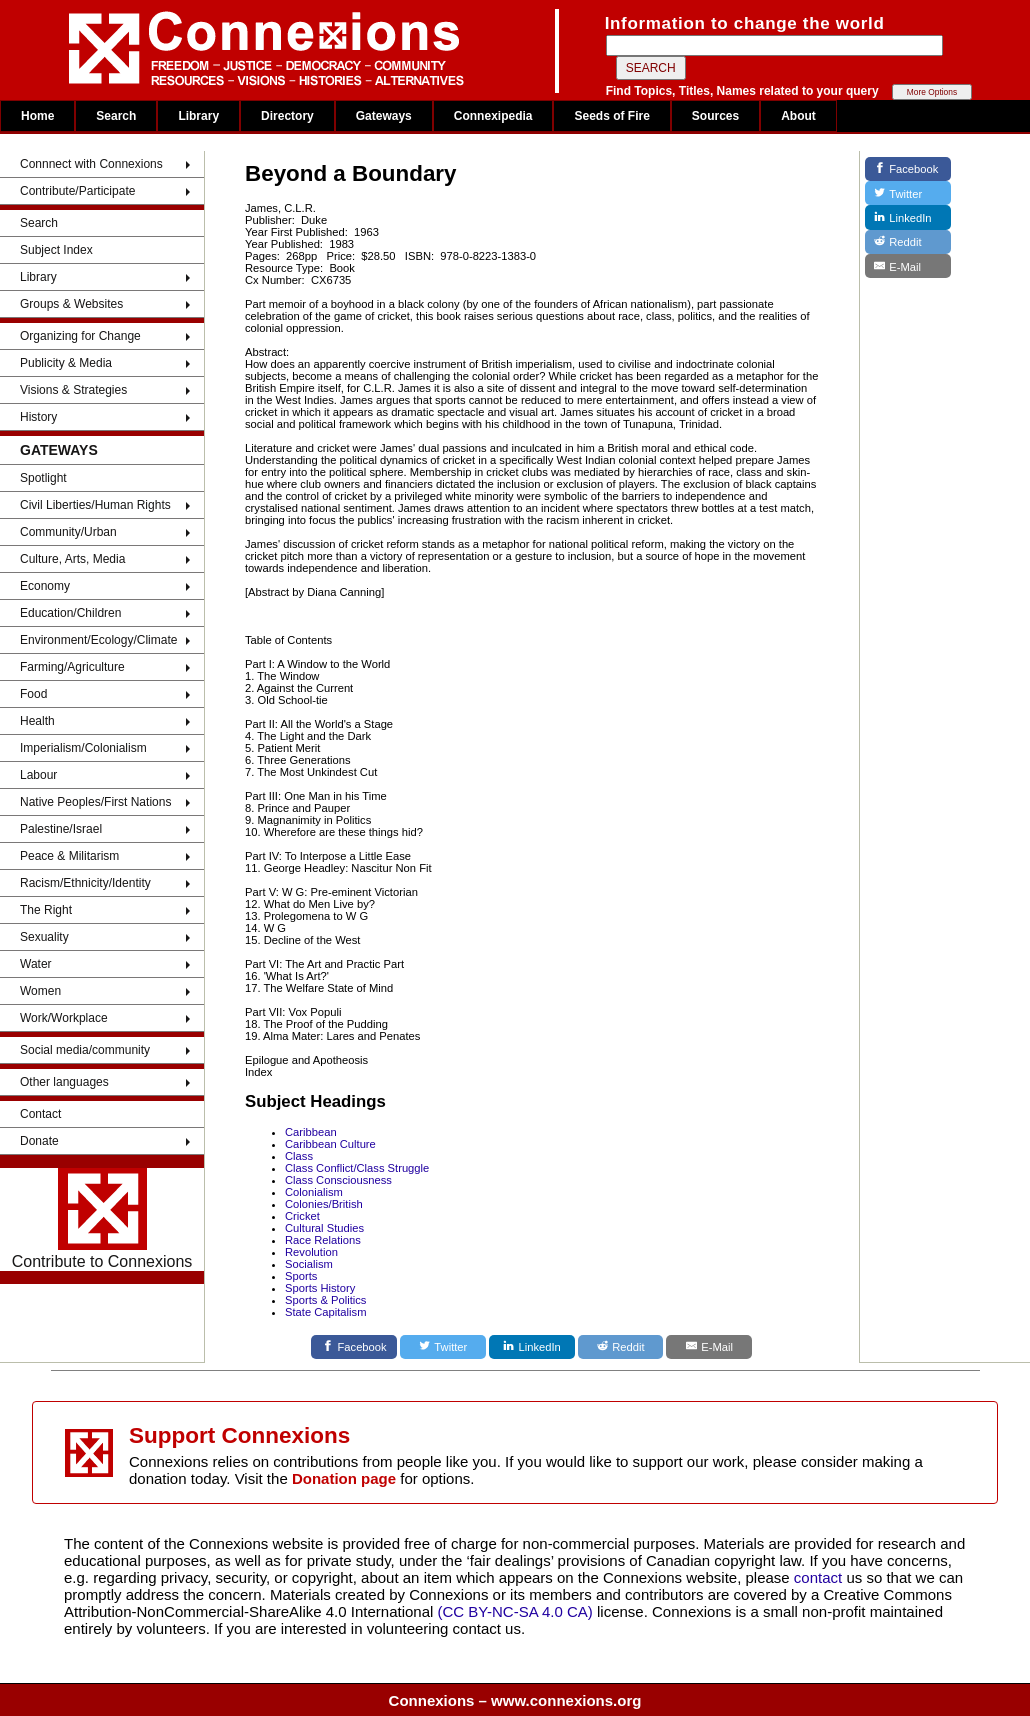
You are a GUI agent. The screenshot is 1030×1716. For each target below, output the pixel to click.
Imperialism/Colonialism (83, 748)
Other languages (64, 1082)
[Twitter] (443, 1347)
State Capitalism (325, 1312)
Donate (39, 1141)
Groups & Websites (71, 304)
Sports (301, 1276)
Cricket (302, 1216)
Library (198, 116)
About (798, 116)
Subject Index (56, 250)
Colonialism (314, 1192)
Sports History (320, 1288)
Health (37, 721)
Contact (40, 1114)
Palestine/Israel (61, 829)
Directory (287, 116)
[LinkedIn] (532, 1347)
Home (37, 116)
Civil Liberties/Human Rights (95, 505)
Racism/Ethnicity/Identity (85, 883)
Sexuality (44, 937)
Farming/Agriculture (72, 667)
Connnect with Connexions (91, 164)
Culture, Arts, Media (72, 559)
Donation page (344, 1478)
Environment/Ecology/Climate (98, 640)
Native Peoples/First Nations (95, 802)
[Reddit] (621, 1347)
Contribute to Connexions (102, 1219)
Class (299, 1156)
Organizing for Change (80, 336)
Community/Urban (68, 532)
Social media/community (85, 1050)
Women (40, 991)
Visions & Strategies (73, 390)
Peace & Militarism (69, 856)
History (38, 417)
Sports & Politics (325, 1300)
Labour (38, 775)
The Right (46, 910)
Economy (45, 586)
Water (36, 964)
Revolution (311, 1252)
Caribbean (311, 1132)
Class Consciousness (338, 1180)
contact (820, 1577)
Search (116, 116)
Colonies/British (324, 1204)
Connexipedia (493, 116)
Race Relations (323, 1240)
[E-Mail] (709, 1347)
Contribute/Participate (77, 191)
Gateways (384, 116)
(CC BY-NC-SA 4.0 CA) (515, 1611)
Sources (715, 116)
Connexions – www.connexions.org (515, 1700)
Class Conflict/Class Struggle (357, 1168)
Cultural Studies (324, 1228)
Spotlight (43, 478)
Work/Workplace (64, 1018)
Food (33, 694)
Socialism (309, 1264)
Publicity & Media (66, 363)
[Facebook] (354, 1347)
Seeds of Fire (611, 116)
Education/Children (70, 613)
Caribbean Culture (330, 1144)
